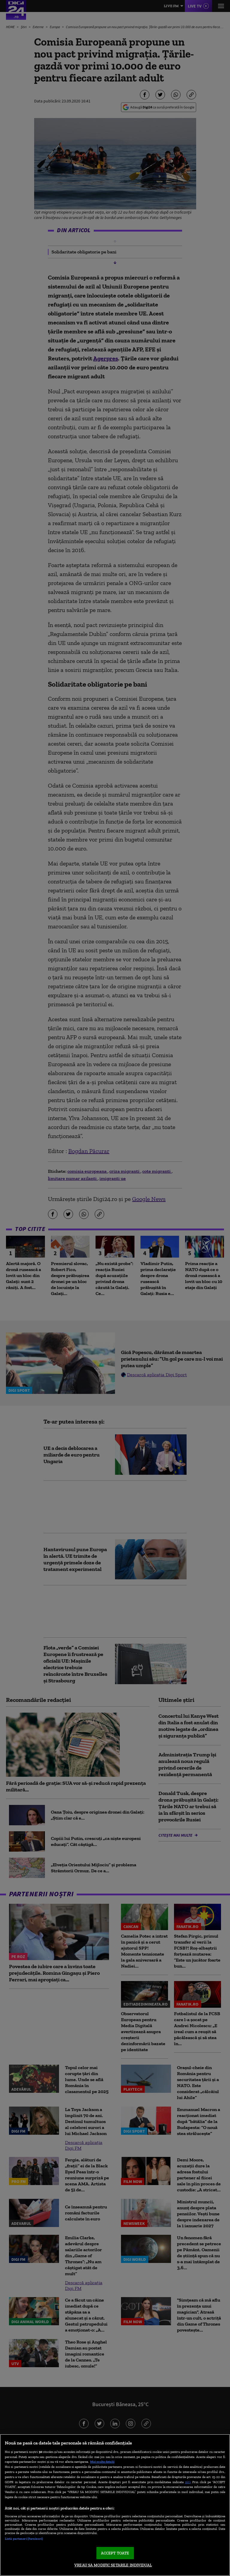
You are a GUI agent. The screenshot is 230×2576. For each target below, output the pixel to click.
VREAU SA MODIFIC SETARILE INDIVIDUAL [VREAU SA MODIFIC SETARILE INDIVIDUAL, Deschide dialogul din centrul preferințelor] (113, 2565)
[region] (115, 2505)
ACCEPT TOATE (115, 2553)
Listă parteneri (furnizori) (24, 2538)
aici (187, 2482)
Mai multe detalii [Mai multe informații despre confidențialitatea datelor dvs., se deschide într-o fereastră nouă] (102, 2461)
